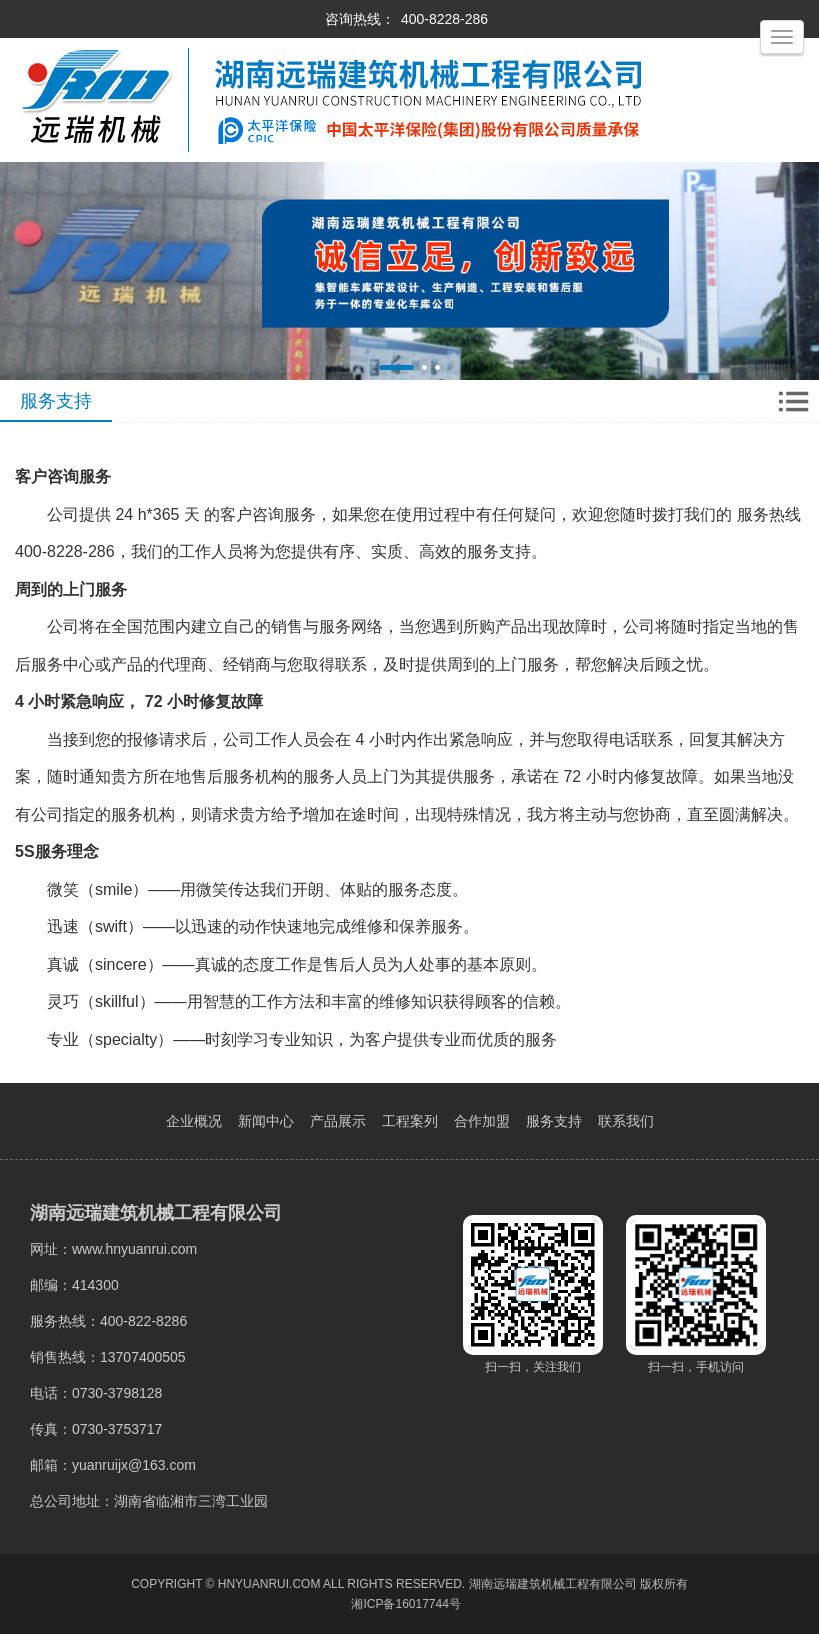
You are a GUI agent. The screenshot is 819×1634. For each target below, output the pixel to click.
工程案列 (410, 1121)
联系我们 (626, 1121)
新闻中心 (266, 1121)
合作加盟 (482, 1121)
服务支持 (554, 1121)
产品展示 (338, 1121)
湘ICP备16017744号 (405, 1604)
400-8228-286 (444, 19)
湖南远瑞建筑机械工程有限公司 (553, 1584)
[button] (396, 367)
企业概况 (194, 1121)
